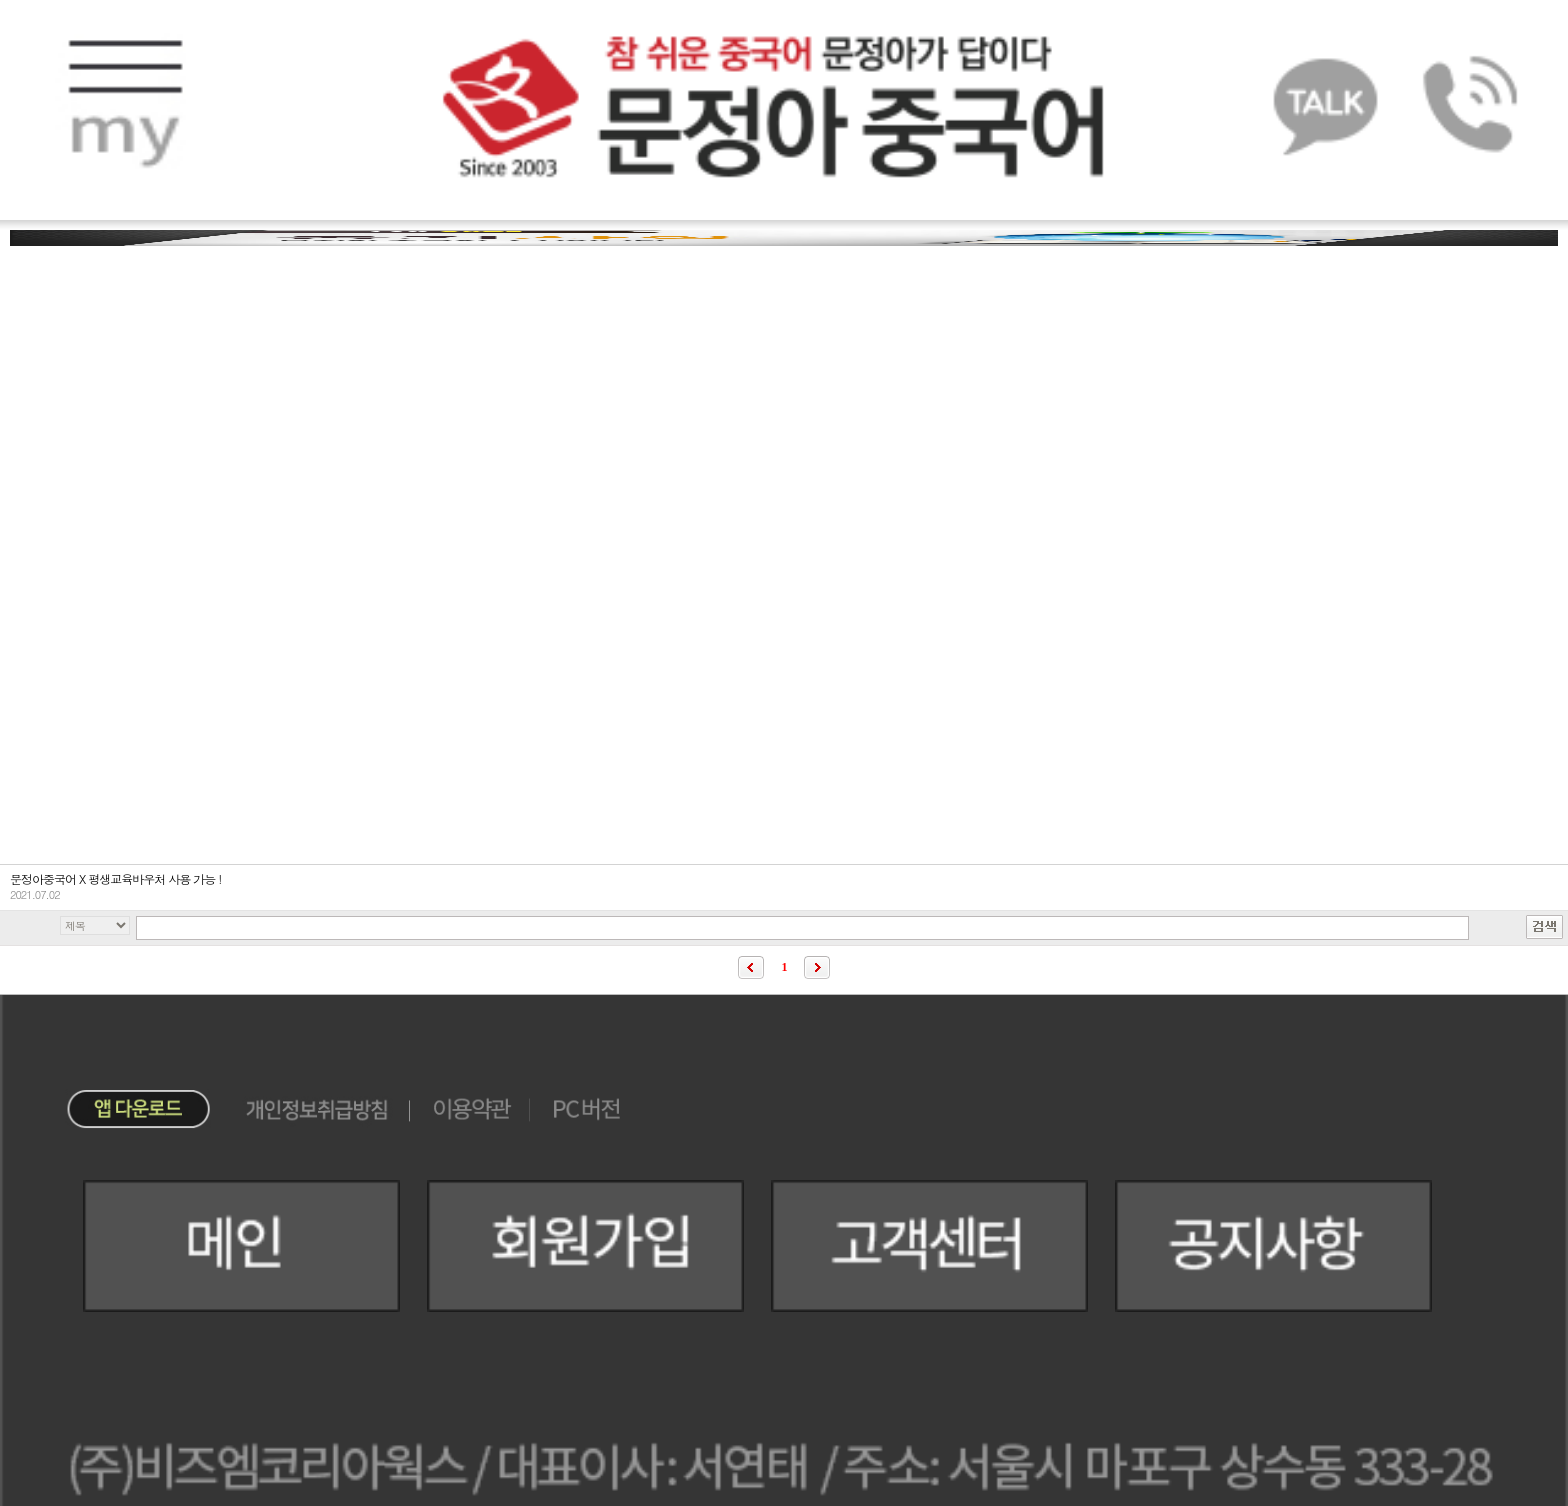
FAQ (126, 355)
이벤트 (1442, 729)
